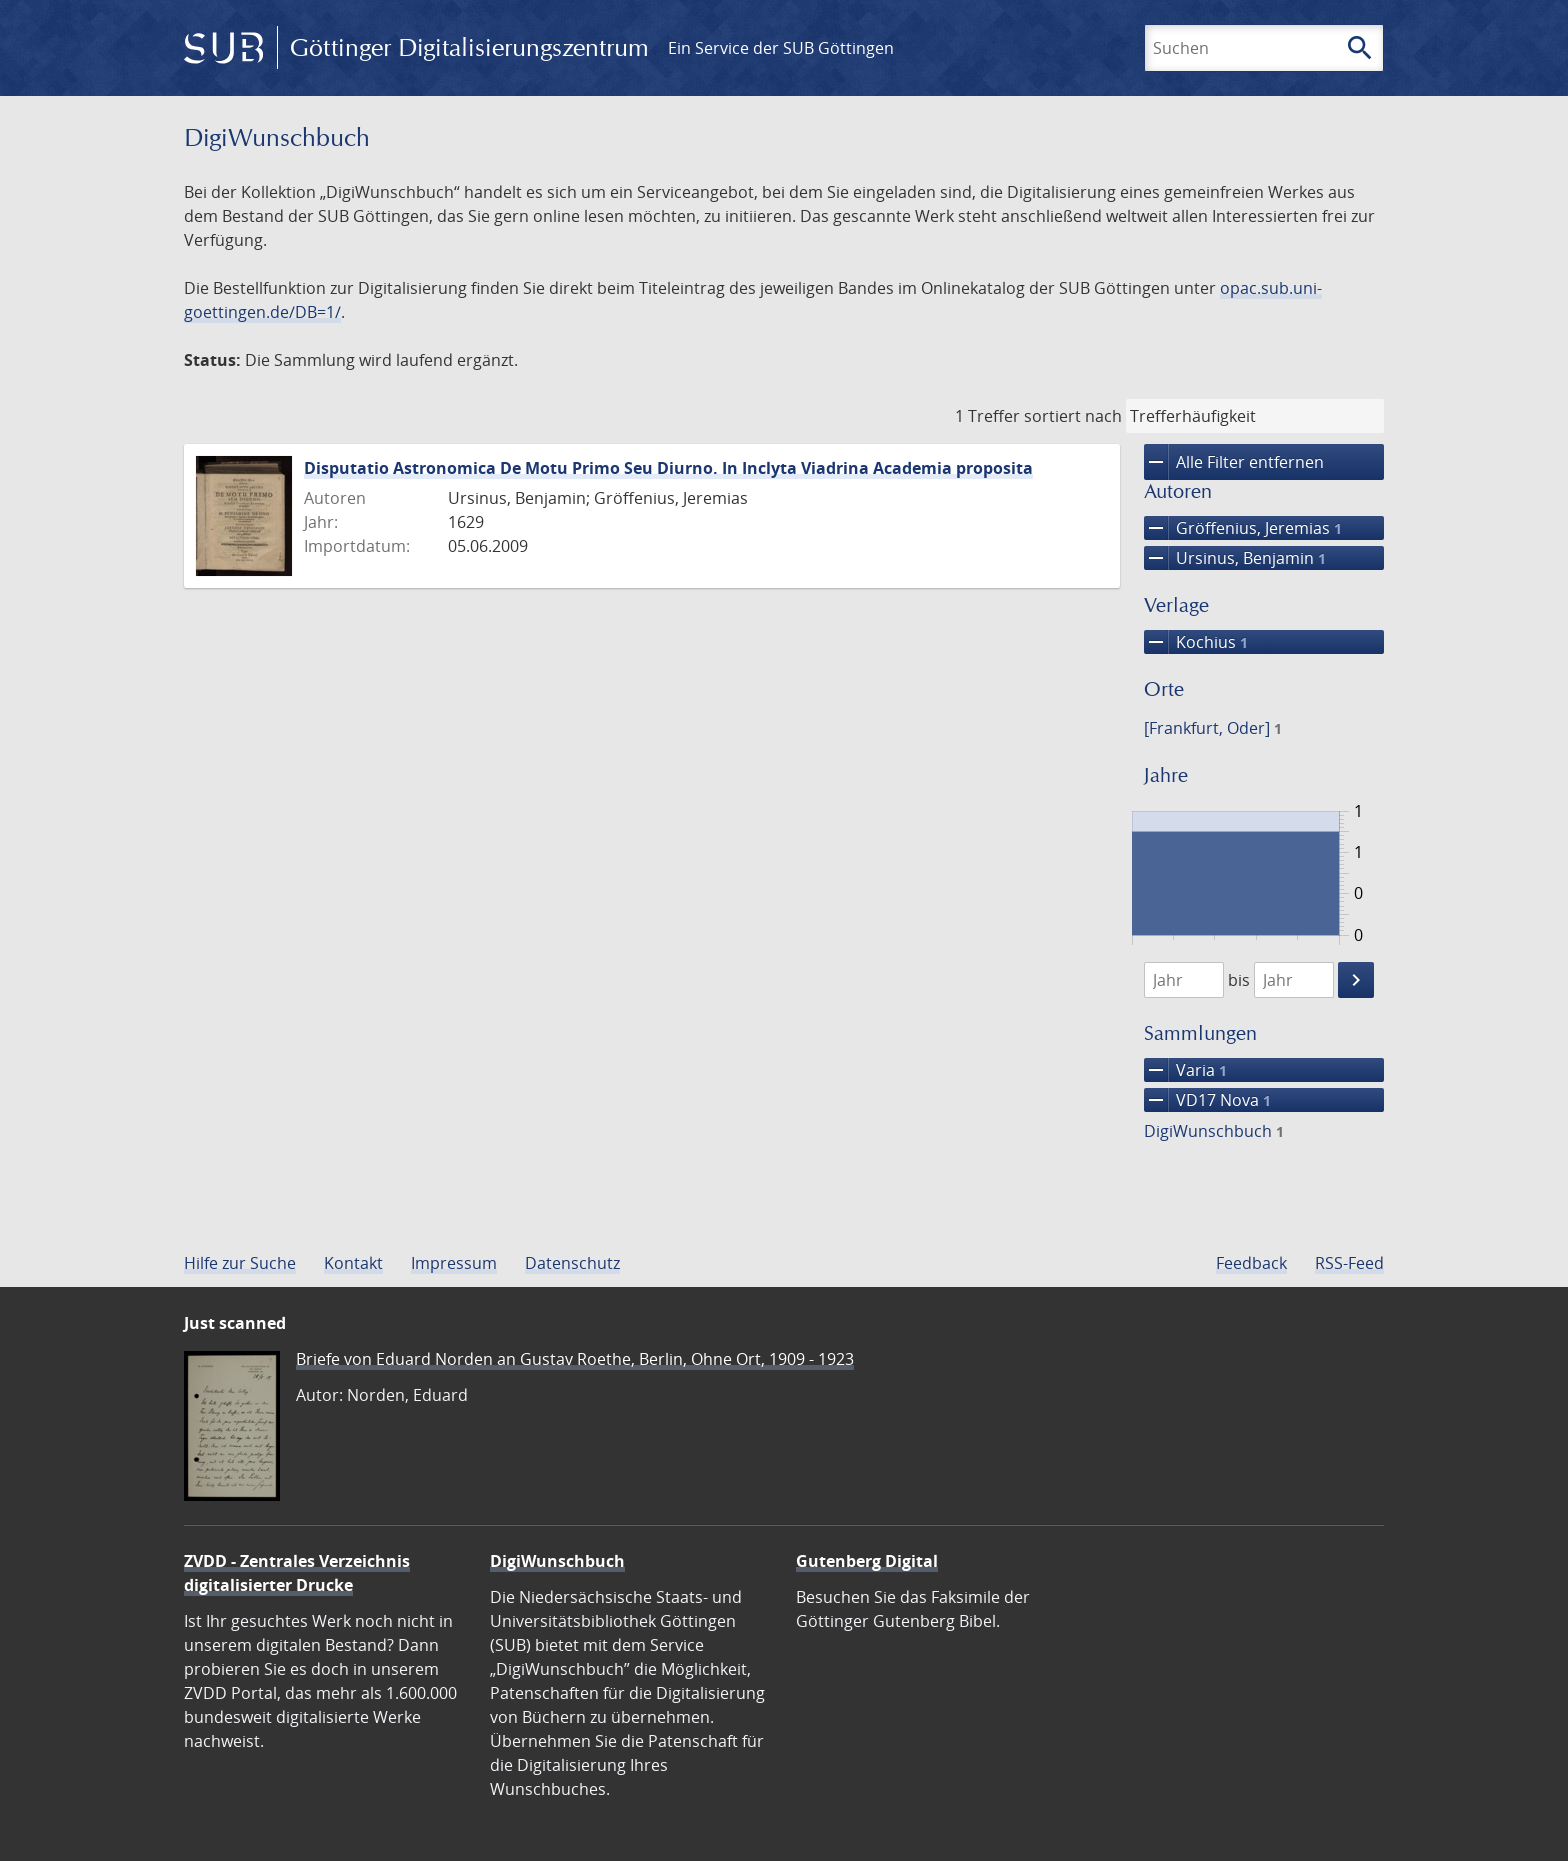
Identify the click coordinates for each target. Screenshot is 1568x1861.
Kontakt (353, 1263)
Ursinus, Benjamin (1235, 558)
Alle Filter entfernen (1234, 462)
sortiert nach (1073, 416)
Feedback (1251, 1263)
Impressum (454, 1263)
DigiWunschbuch (1214, 1131)
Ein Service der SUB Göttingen (781, 48)
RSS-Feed (1349, 1263)
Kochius (1196, 642)
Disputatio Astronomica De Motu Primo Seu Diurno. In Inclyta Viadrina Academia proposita (668, 468)
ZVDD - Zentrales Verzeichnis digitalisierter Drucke (297, 1573)
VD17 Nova (1207, 1100)
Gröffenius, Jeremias (1243, 528)
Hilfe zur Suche (240, 1263)
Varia (1185, 1070)
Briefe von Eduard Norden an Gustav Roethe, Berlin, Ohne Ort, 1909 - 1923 (575, 1359)
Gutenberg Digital (867, 1561)
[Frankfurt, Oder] (1213, 728)
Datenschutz (572, 1263)
